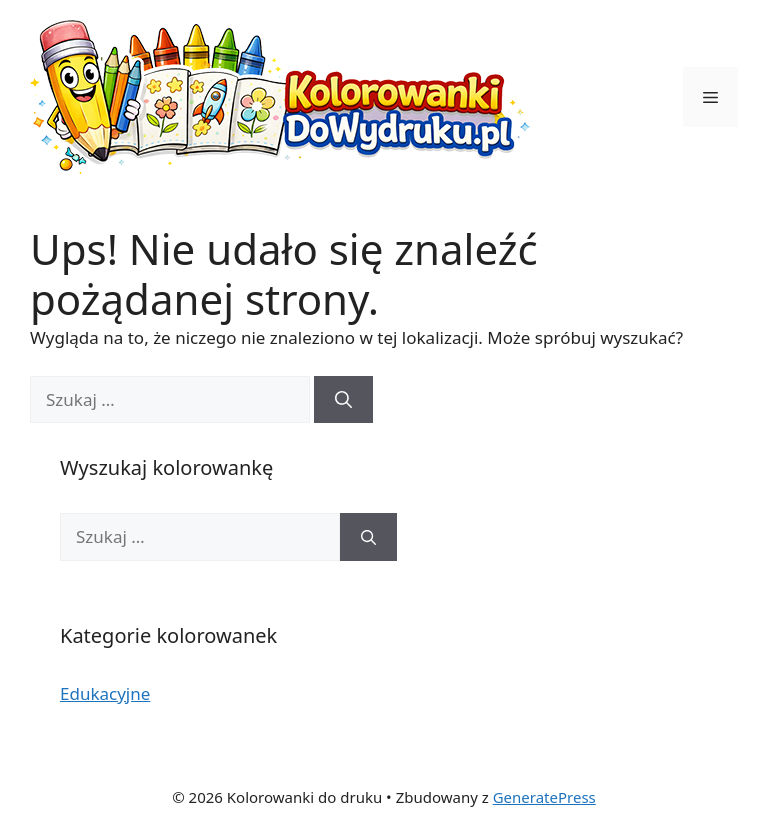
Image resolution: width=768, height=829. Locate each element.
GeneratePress (544, 797)
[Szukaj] (343, 400)
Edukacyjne (105, 693)
